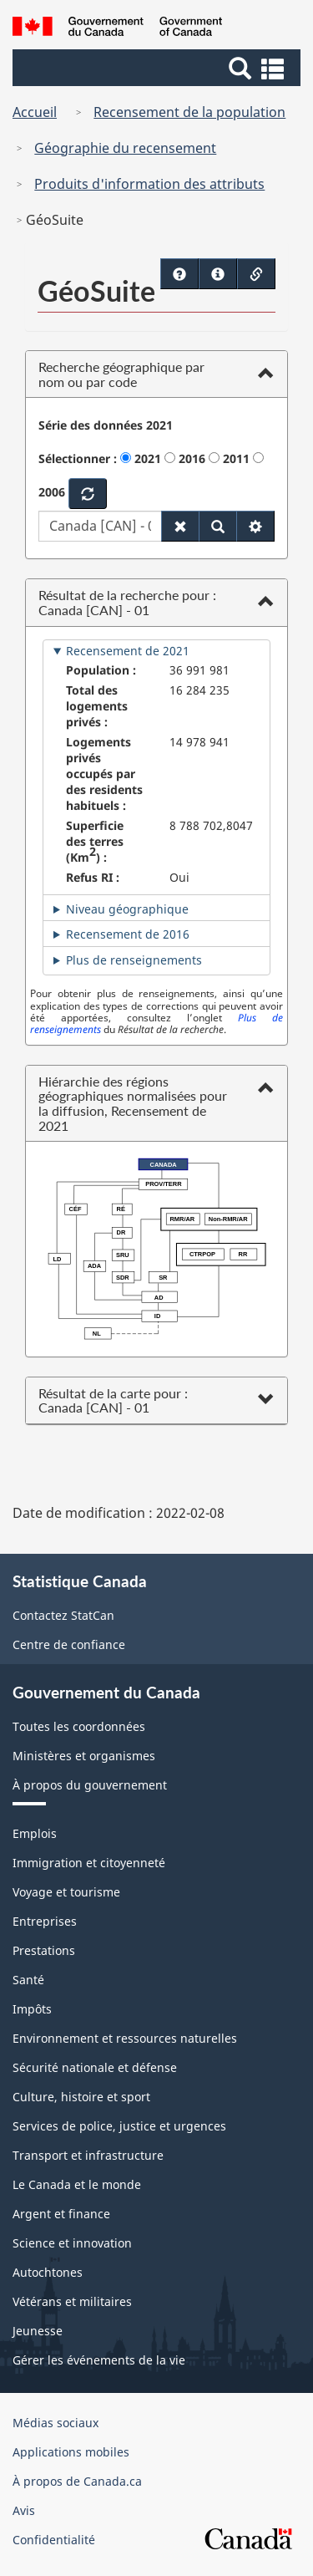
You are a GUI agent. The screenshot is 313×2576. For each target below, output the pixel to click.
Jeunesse (38, 2331)
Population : (101, 670)
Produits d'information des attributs (149, 184)
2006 (51, 492)
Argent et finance (61, 2214)
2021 (147, 458)
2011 (236, 458)
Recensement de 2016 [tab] (127, 934)
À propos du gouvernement (90, 1785)
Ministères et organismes (84, 1756)
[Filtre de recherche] (255, 526)
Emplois (35, 1833)
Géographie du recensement (125, 148)
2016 (192, 458)
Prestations (44, 1950)
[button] (158, 67)
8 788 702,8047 (211, 825)
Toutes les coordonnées (79, 1726)
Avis (24, 2510)
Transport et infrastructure (88, 2155)
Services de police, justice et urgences (119, 2126)
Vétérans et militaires (72, 2301)
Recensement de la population (189, 112)
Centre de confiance (69, 1644)
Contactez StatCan (63, 1615)
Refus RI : (92, 877)
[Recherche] (218, 526)
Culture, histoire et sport (81, 2097)
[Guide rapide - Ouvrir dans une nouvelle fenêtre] (218, 273)
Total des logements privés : (97, 706)
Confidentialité (54, 2540)
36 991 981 (199, 670)
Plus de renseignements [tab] (134, 960)
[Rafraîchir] (87, 493)
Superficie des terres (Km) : (95, 841)
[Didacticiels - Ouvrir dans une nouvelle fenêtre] (179, 273)
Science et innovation (72, 2243)
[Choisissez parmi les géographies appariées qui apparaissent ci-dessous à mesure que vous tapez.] (100, 526)
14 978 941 (199, 742)
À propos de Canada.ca (77, 2481)
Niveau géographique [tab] (127, 909)
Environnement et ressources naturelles (125, 2038)
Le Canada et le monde (77, 2184)
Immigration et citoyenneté (89, 1863)
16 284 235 (199, 690)
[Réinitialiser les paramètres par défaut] (180, 526)
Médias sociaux (55, 2423)
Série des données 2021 (105, 425)
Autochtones (48, 2272)
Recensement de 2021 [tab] (127, 651)
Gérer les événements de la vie (99, 2360)
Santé (28, 1980)
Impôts (32, 2009)
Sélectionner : (77, 458)
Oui (179, 877)
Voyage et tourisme (66, 1892)
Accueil (35, 112)
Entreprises (45, 1921)
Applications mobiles (71, 2452)
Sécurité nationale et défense (95, 2067)
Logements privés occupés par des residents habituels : (104, 773)
